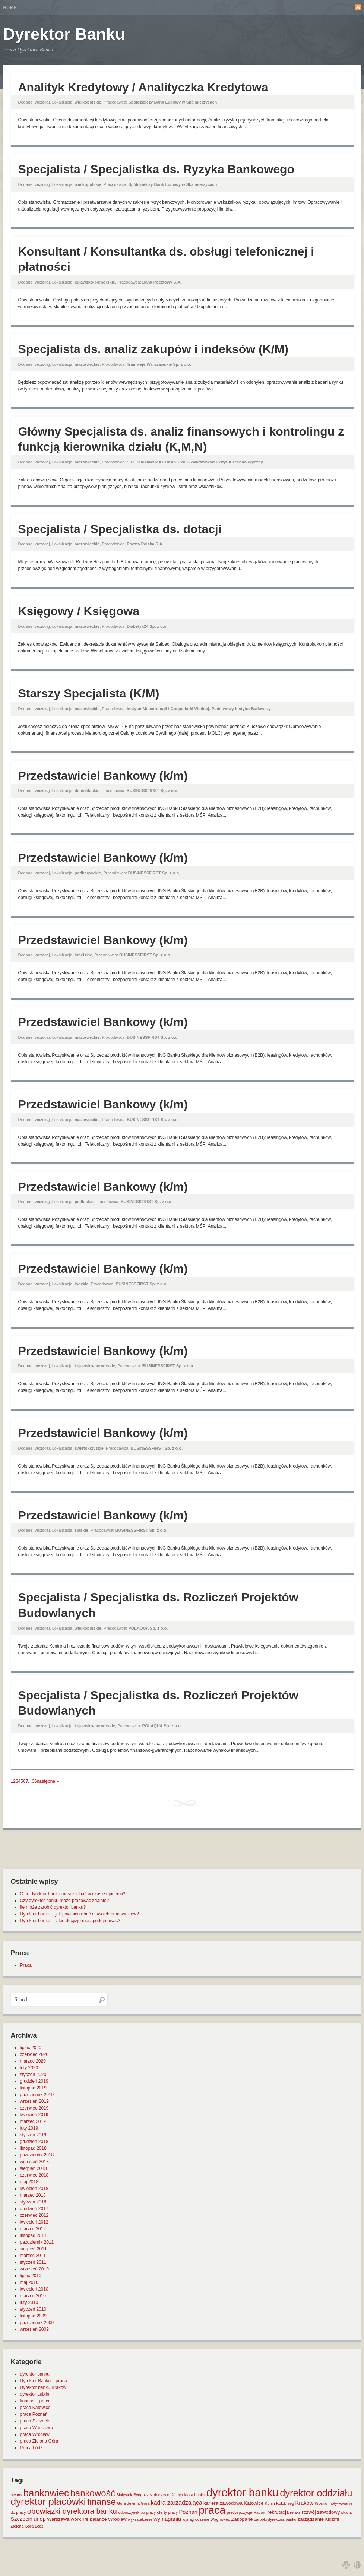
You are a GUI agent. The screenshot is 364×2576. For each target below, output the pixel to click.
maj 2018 (29, 2181)
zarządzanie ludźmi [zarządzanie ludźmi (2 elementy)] (318, 2519)
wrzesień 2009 (34, 2329)
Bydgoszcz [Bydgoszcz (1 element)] (143, 2495)
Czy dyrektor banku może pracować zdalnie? (64, 1900)
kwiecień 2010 (34, 2289)
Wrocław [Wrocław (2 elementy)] (117, 2519)
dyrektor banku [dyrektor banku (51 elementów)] (242, 2492)
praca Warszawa (36, 2427)
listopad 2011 (33, 2235)
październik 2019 (37, 2094)
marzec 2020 (33, 2061)
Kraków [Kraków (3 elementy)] (304, 2503)
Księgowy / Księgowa (78, 611)
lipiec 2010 (30, 2275)
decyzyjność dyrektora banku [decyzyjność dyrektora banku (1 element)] (179, 2495)
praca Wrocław (35, 2434)
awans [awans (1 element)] (16, 2495)
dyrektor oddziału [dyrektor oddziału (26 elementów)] (316, 2493)
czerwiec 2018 (34, 2175)
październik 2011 (37, 2242)
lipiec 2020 (30, 2047)
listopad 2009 (33, 2316)
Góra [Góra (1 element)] (121, 2503)
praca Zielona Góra (39, 2441)
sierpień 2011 (33, 2248)
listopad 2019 (33, 2088)
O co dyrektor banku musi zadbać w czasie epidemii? (73, 1893)
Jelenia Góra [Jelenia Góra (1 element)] (138, 2503)
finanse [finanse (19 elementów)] (101, 2502)
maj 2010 (29, 2282)
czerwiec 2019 (34, 2108)
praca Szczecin (35, 2421)
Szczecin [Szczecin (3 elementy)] (21, 2519)
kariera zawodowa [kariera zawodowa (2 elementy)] (223, 2503)
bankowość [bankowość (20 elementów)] (92, 2493)
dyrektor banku (35, 2374)
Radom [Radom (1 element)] (259, 2512)
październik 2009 (37, 2322)
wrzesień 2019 (34, 2101)
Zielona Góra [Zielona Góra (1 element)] (22, 2526)
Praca (26, 1965)
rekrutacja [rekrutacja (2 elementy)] (278, 2512)
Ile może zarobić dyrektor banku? (53, 1907)
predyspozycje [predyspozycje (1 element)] (239, 2512)
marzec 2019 (33, 2121)
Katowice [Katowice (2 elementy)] (253, 2503)
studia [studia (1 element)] (346, 2512)
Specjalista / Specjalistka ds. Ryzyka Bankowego (156, 169)
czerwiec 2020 (34, 2054)
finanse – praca (35, 2400)
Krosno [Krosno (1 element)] (321, 2503)
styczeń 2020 (33, 2074)
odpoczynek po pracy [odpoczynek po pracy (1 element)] (137, 2512)
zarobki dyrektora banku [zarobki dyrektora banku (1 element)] (275, 2519)
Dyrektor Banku (64, 34)
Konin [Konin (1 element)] (270, 2503)
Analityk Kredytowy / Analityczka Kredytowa (143, 87)
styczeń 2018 (33, 2202)
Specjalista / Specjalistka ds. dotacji (120, 529)
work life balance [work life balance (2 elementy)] (89, 2519)
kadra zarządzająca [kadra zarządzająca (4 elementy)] (176, 2503)
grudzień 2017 (34, 2208)
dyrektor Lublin (35, 2394)
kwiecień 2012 (34, 2222)
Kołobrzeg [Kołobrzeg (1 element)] (285, 2503)
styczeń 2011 (33, 2262)
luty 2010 (29, 2302)
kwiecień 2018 (34, 2188)
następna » (48, 1781)
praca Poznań (34, 2414)
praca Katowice (35, 2407)
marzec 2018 (33, 2195)
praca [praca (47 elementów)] (212, 2510)
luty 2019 (29, 2128)
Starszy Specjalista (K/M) (88, 693)
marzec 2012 (33, 2228)
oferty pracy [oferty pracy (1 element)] (167, 2512)
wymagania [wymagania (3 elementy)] (167, 2519)
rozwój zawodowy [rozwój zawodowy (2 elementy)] (321, 2512)
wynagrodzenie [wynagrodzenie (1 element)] (195, 2519)
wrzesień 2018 (34, 2161)
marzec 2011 (33, 2255)
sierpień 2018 (33, 2168)
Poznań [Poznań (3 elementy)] (188, 2512)
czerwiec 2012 (34, 2215)
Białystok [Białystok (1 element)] (124, 2495)
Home (10, 7)
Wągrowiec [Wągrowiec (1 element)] (220, 2519)
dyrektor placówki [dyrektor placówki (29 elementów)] (48, 2501)
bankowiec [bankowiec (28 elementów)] (46, 2493)
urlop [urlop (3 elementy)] (40, 2519)
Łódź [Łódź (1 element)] (39, 2526)
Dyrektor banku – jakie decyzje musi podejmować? (70, 1920)
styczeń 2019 (33, 2134)
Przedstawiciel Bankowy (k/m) (103, 775)
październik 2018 (37, 2155)
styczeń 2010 (33, 2309)
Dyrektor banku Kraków (43, 2387)
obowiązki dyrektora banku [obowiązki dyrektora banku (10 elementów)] (72, 2511)
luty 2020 (29, 2067)
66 (34, 1781)
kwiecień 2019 (34, 2114)
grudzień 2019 (34, 2081)
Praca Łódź (31, 2447)
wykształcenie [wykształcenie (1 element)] (140, 2519)
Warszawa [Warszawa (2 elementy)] (58, 2519)
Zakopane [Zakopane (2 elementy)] (242, 2519)
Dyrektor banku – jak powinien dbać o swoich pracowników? (79, 1914)
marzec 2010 (33, 2295)
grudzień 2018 (34, 2141)
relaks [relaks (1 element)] (295, 2512)
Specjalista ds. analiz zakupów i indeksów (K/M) (153, 349)
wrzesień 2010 (34, 2269)
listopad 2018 (33, 2148)
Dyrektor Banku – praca (43, 2380)
